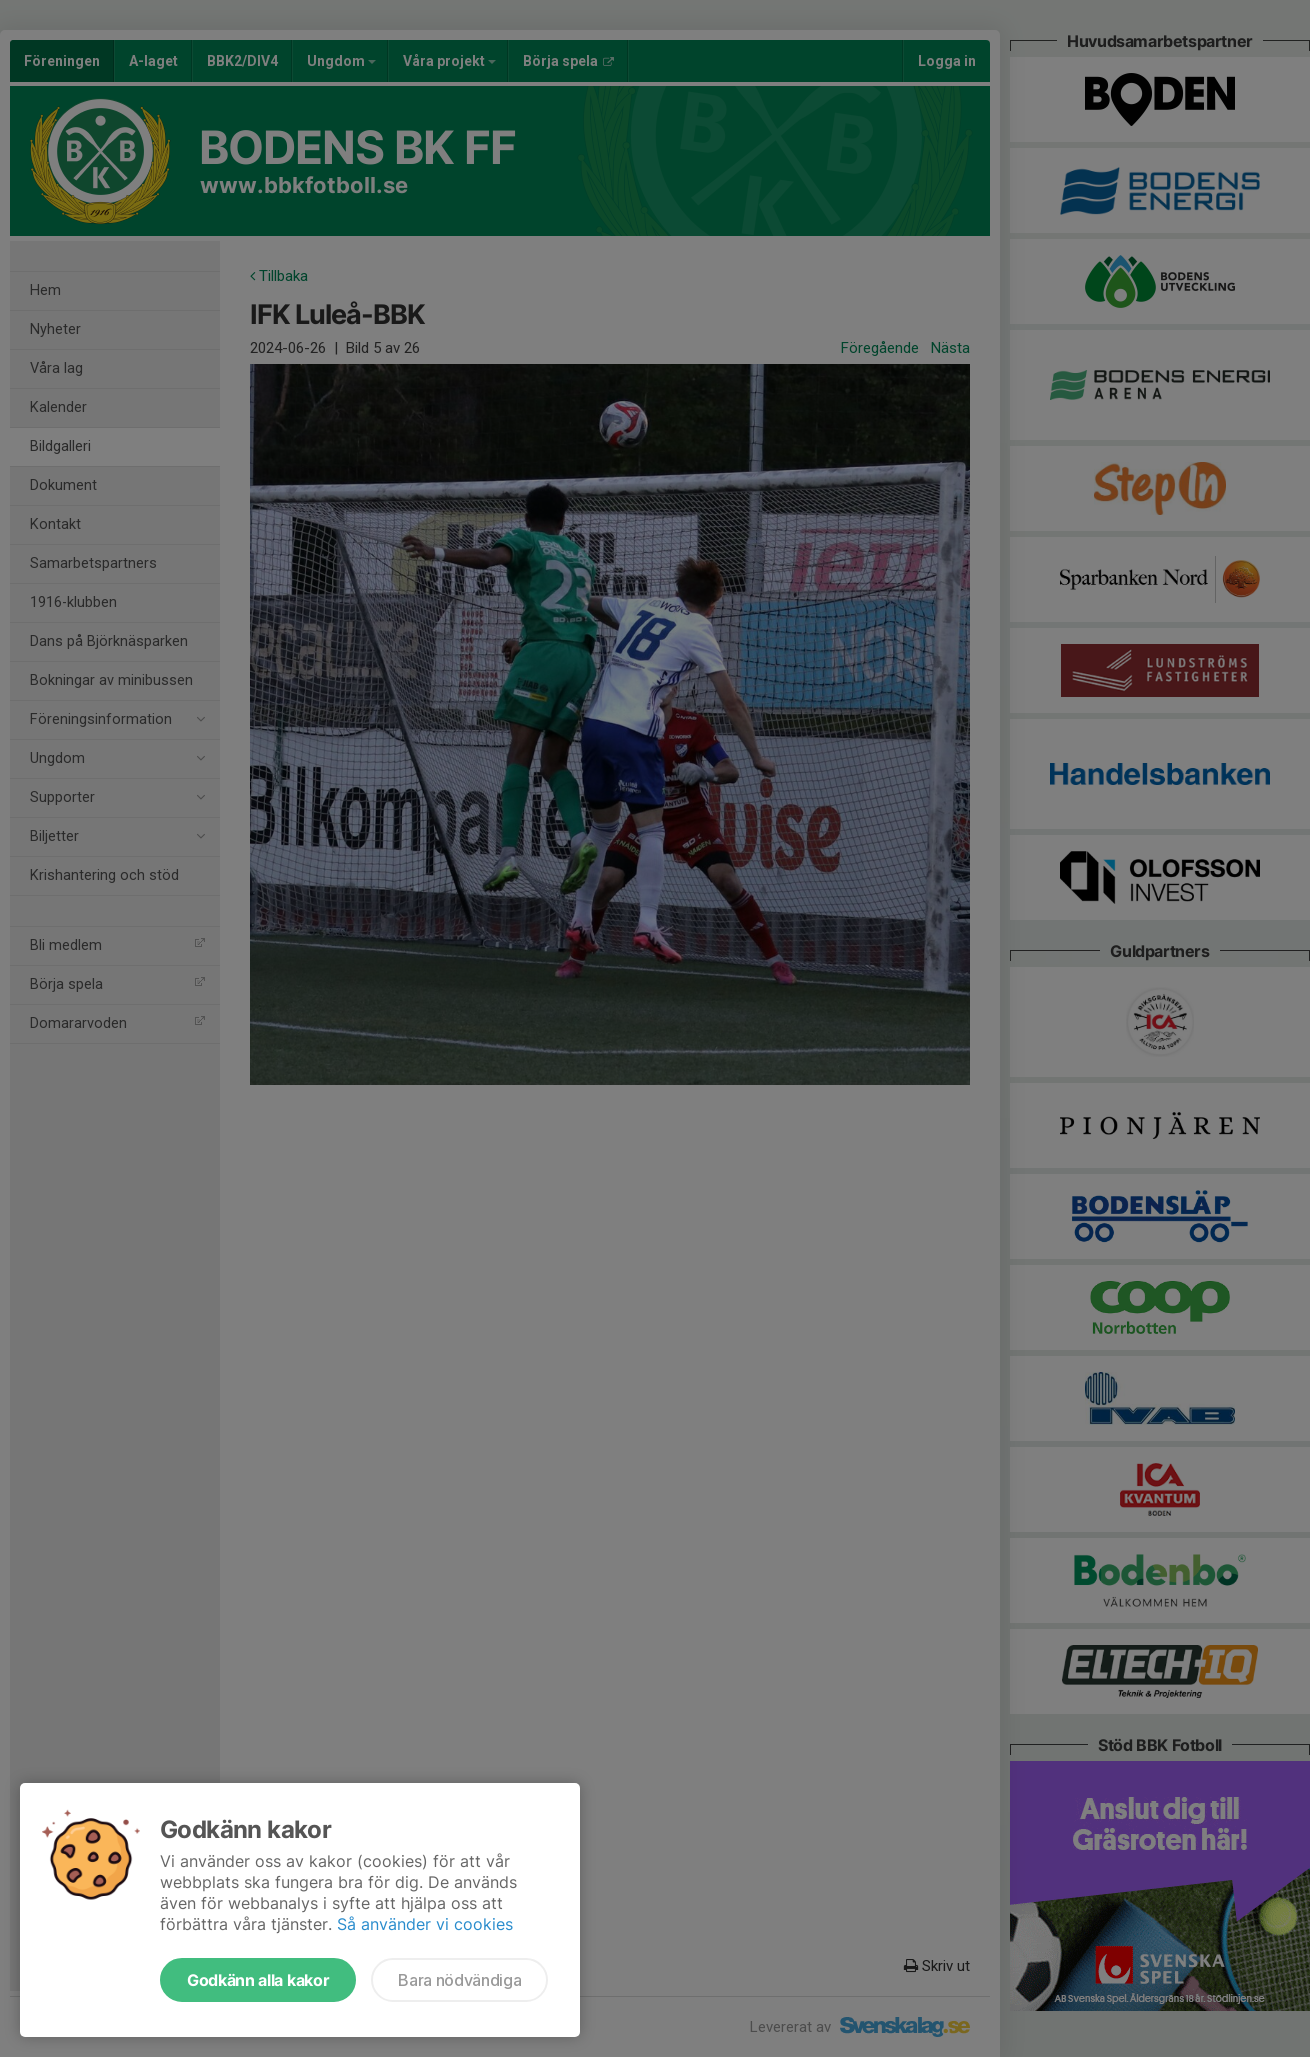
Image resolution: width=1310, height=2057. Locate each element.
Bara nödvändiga (459, 1980)
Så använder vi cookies (425, 1924)
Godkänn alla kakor (258, 1980)
